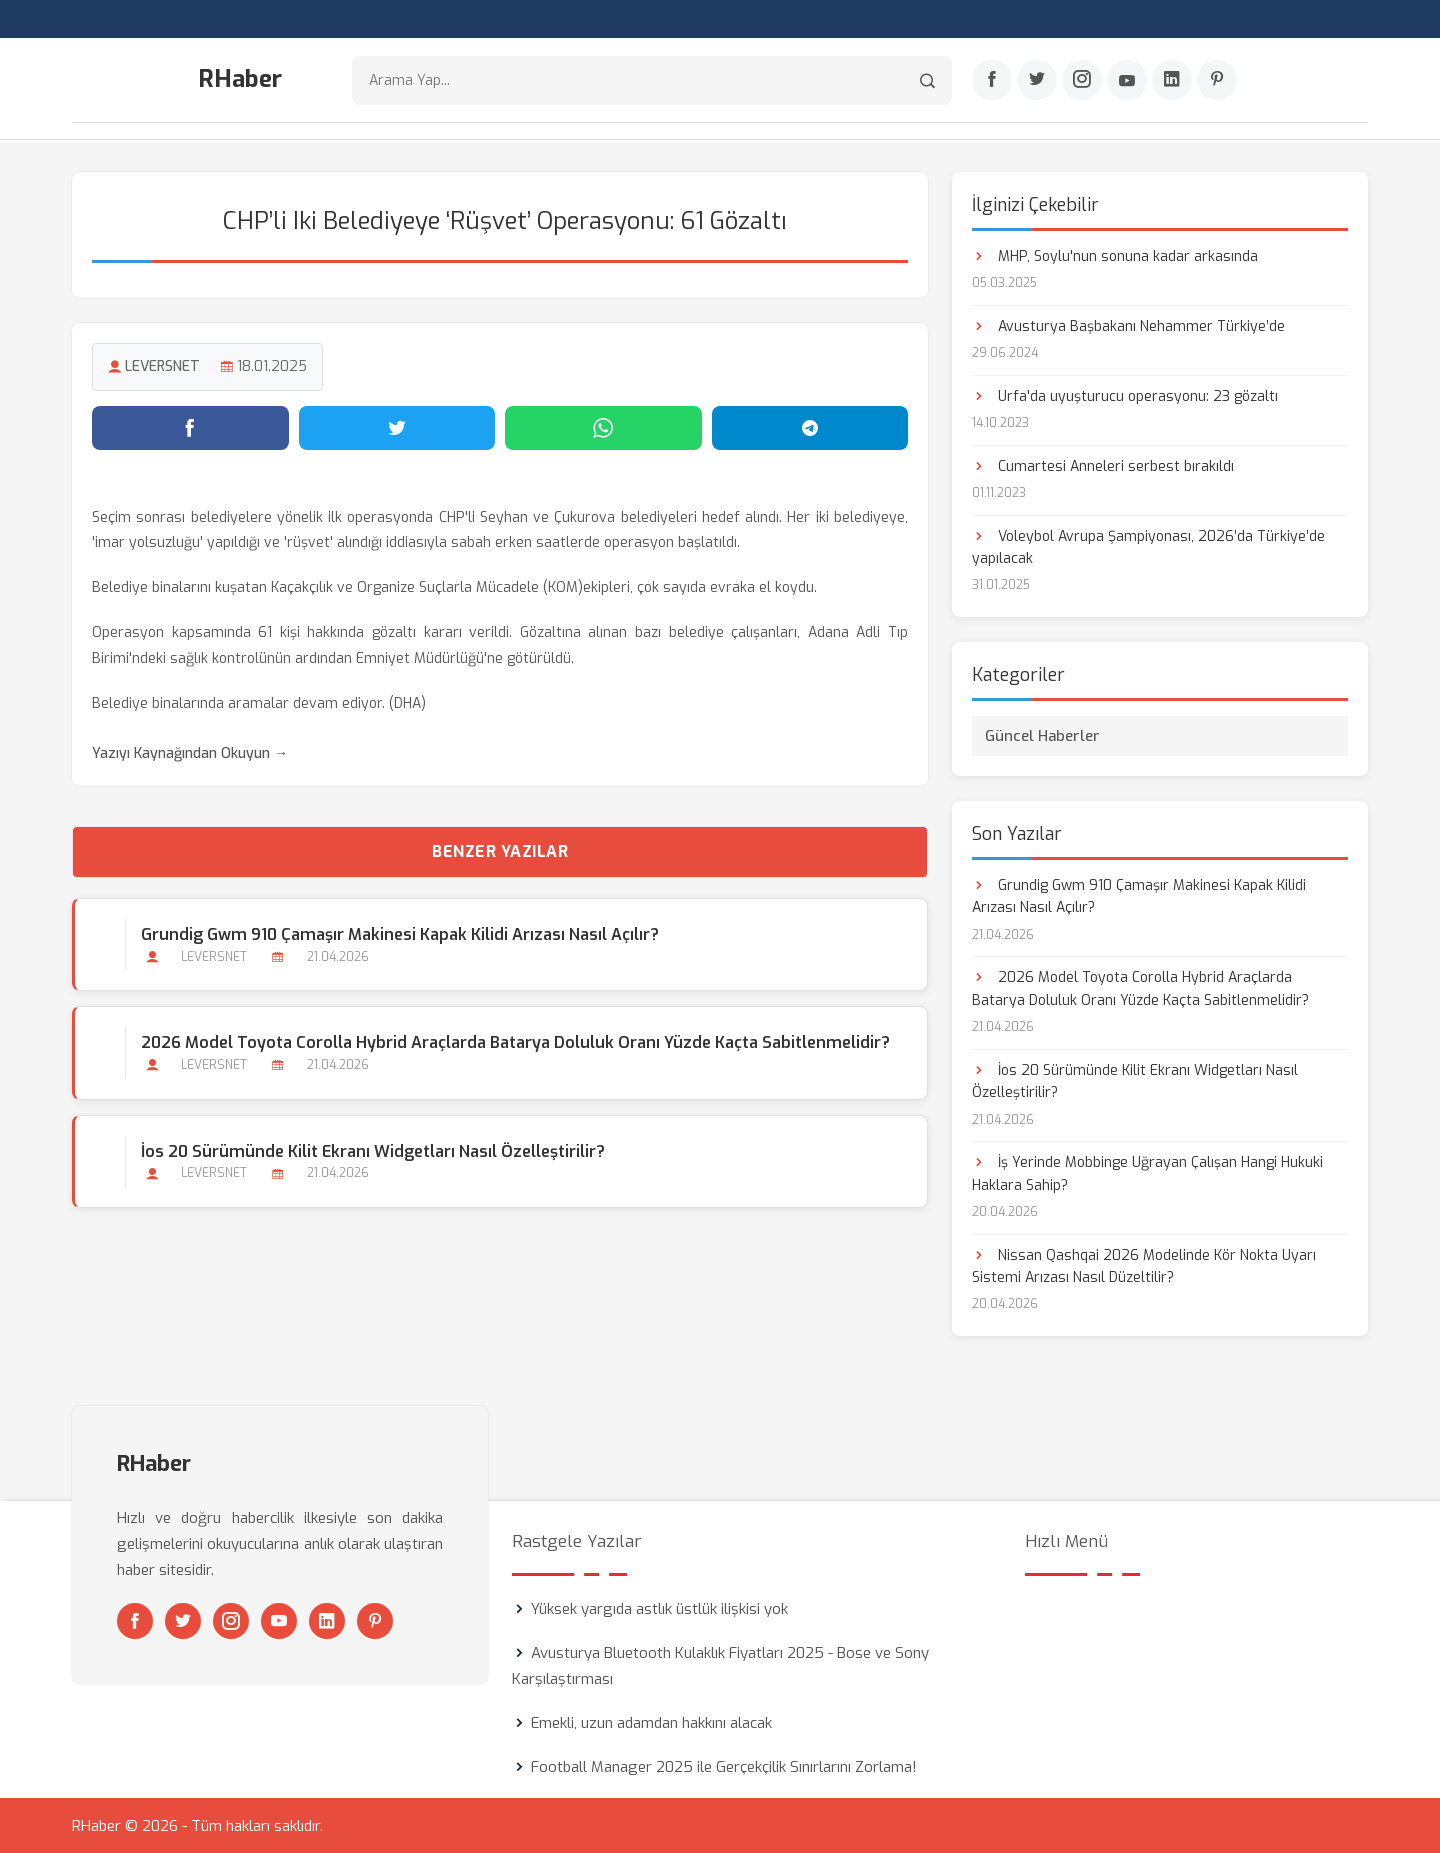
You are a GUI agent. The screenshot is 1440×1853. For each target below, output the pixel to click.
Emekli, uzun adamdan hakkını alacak (651, 1722)
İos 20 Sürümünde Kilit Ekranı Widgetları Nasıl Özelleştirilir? (373, 1150)
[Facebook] (992, 81)
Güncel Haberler (1042, 735)
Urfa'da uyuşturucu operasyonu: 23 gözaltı (1125, 395)
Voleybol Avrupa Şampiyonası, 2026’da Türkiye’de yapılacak (1148, 546)
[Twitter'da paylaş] (397, 427)
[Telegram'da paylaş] (810, 427)
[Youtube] (1127, 81)
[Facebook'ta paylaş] (190, 427)
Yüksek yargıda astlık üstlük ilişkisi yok (659, 1608)
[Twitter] (1037, 81)
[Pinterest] (1217, 81)
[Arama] (927, 80)
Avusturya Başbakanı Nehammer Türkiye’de (1128, 325)
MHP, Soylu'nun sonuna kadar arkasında (1115, 255)
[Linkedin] (1172, 81)
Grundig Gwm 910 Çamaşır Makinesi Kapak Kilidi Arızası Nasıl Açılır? (400, 934)
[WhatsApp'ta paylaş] (603, 427)
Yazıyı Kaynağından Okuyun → (190, 752)
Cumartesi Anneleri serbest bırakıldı (1103, 465)
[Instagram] (1082, 81)
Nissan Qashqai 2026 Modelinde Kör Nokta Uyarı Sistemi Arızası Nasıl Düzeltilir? (1144, 1265)
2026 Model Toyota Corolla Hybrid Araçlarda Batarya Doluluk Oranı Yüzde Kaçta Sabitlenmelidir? (515, 1042)
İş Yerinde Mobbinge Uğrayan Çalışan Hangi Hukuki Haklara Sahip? (1147, 1172)
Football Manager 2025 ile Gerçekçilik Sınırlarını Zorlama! (724, 1766)
